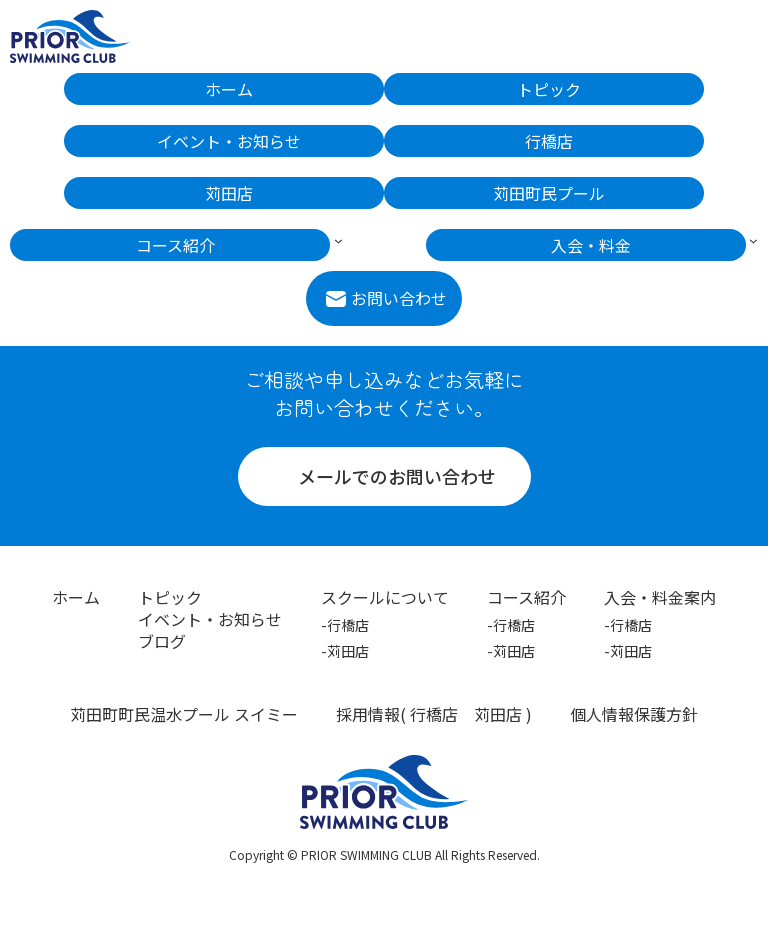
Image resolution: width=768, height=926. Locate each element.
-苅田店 (345, 651)
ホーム (76, 597)
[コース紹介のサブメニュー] (338, 239)
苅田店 (498, 714)
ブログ (162, 641)
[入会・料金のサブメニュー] (753, 239)
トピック (170, 597)
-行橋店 (345, 625)
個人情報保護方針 (634, 714)
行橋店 (434, 714)
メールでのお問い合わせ (397, 476)
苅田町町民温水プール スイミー (184, 714)
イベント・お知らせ (210, 619)
